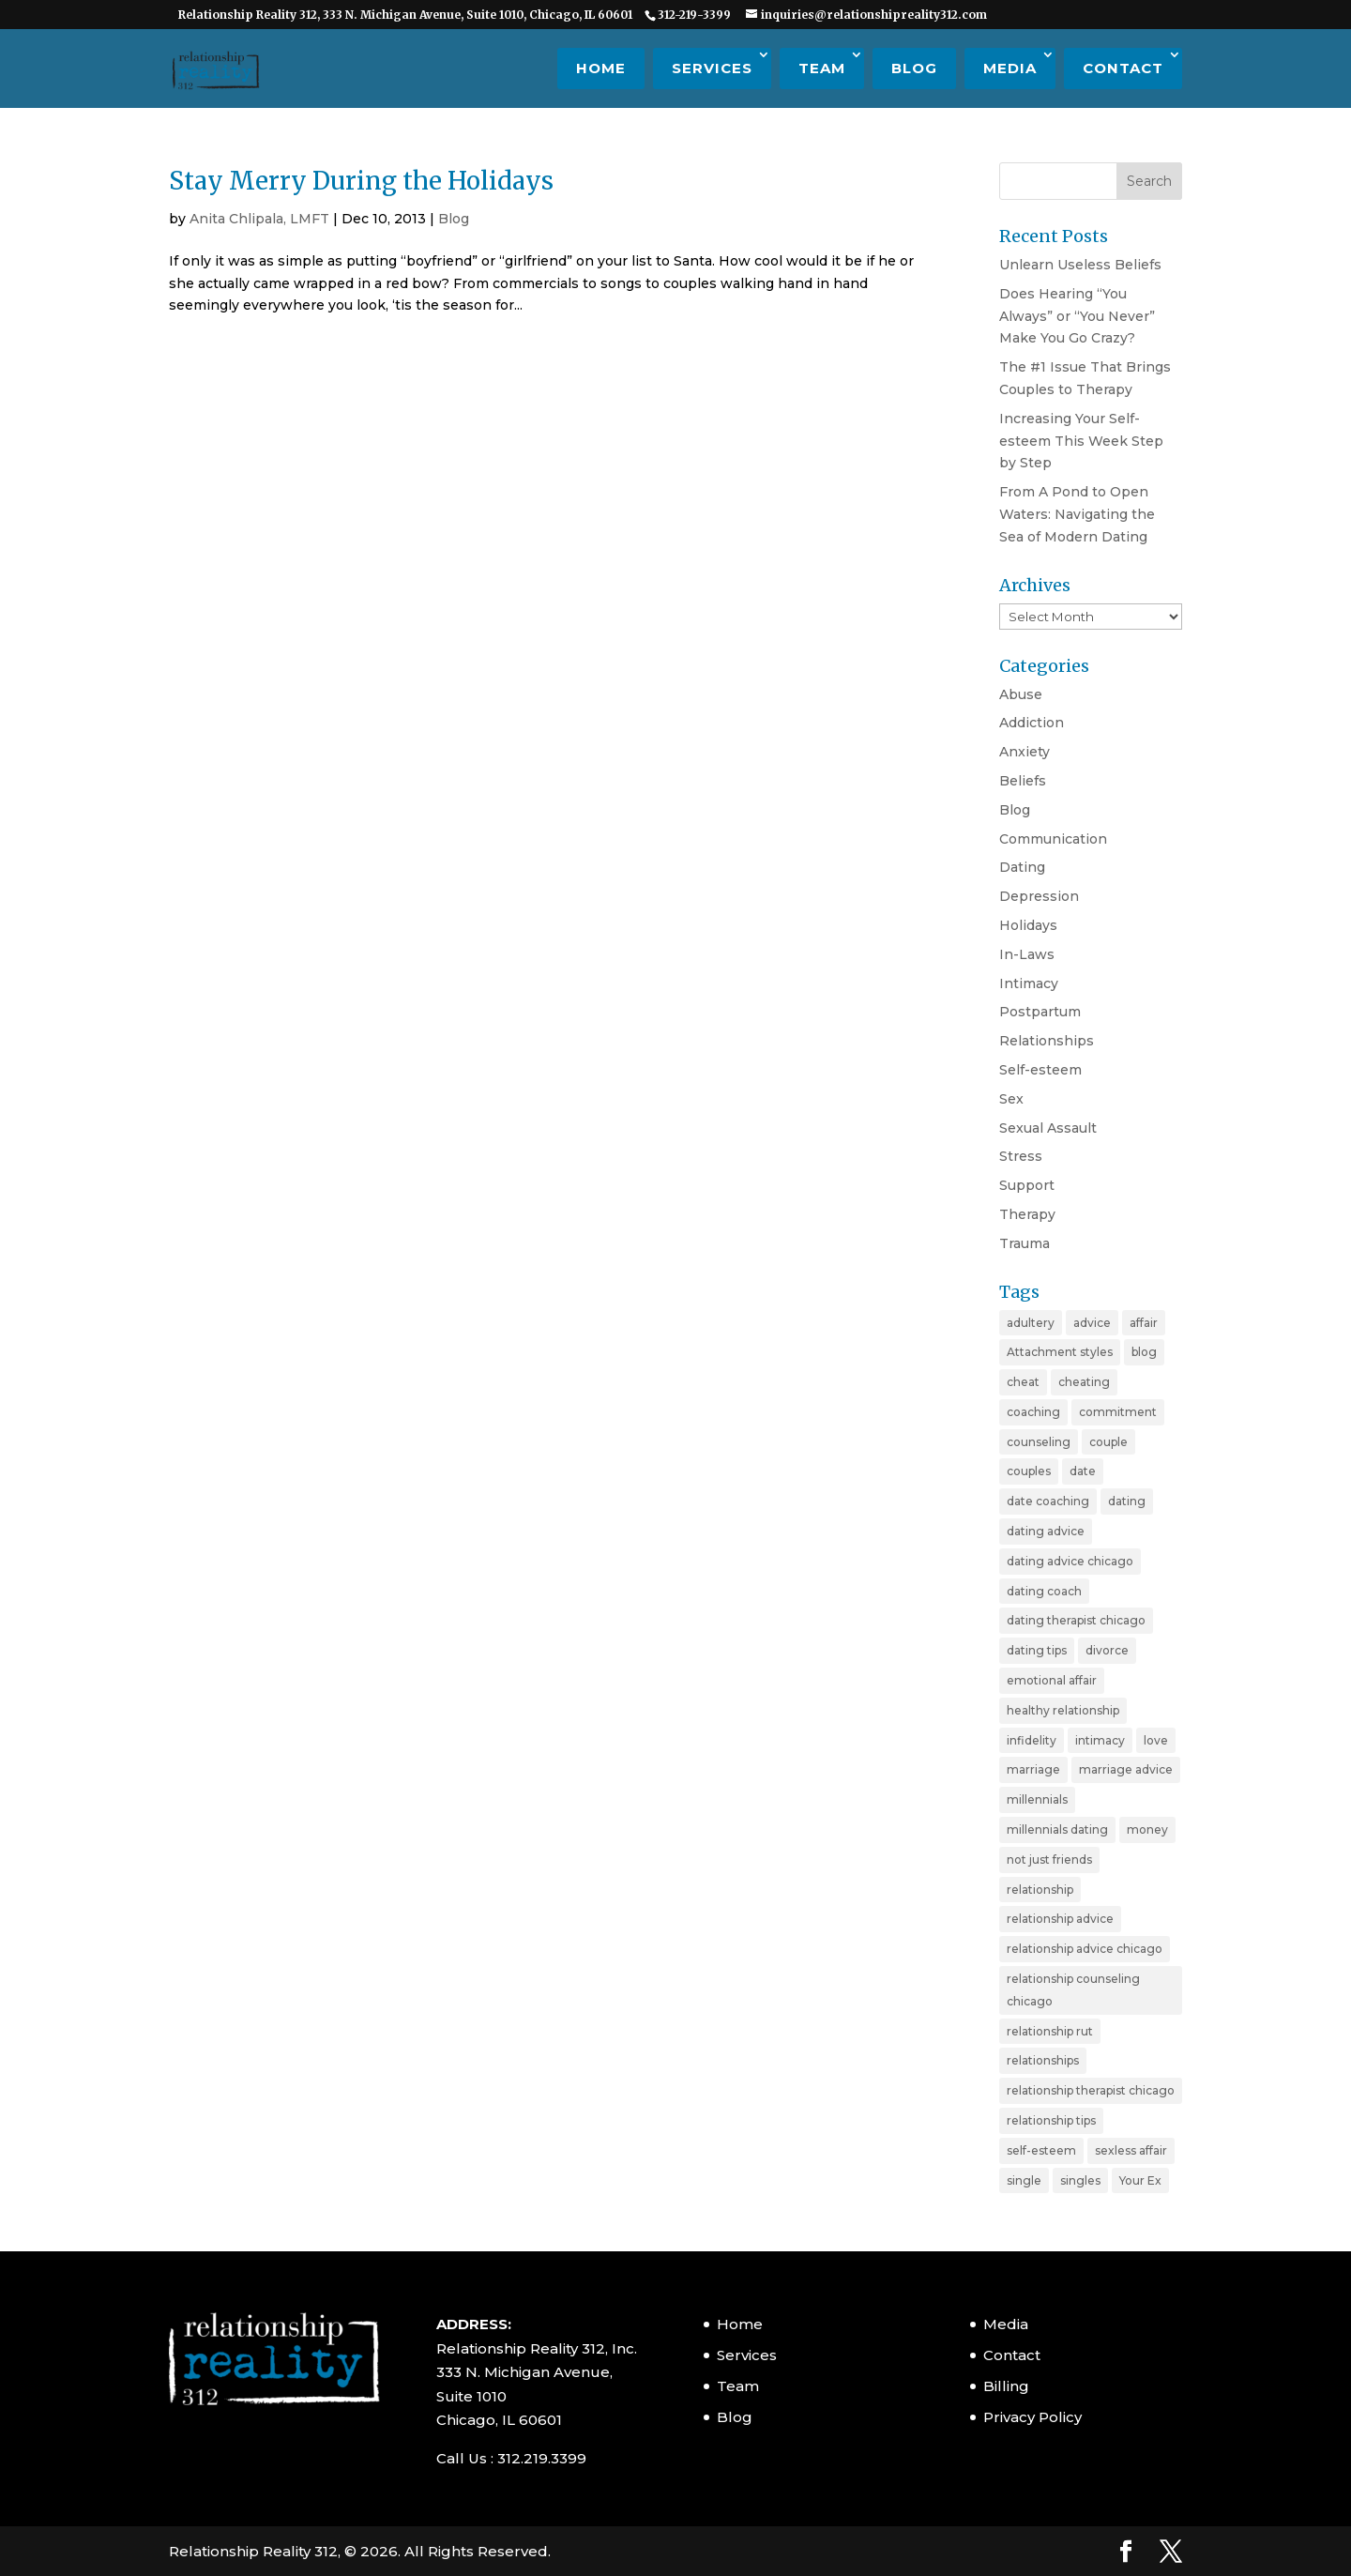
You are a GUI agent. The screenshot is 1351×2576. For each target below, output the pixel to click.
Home (601, 68)
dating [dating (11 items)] (1127, 1501)
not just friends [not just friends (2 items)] (1049, 1859)
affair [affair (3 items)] (1144, 1323)
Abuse (1020, 694)
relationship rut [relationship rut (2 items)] (1050, 2031)
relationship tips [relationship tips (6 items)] (1051, 2120)
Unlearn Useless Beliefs (1080, 264)
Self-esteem (1040, 1069)
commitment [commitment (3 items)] (1118, 1412)
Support (1027, 1185)
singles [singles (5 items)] (1080, 2180)
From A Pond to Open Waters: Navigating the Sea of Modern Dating (1077, 514)
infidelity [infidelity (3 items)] (1031, 1740)
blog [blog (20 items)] (1144, 1352)
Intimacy (1028, 983)
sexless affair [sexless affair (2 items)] (1131, 2150)
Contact (1123, 68)
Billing (1006, 2386)
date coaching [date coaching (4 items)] (1048, 1501)
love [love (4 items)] (1156, 1740)
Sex (1011, 1098)
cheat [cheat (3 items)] (1023, 1382)
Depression (1039, 896)
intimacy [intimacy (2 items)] (1100, 1740)
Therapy (1027, 1214)
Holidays (1028, 925)
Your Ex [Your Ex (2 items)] (1140, 2180)
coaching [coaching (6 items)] (1033, 1412)
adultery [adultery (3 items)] (1031, 1323)
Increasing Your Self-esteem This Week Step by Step (1081, 441)
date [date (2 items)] (1083, 1471)
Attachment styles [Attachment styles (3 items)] (1060, 1352)
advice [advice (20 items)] (1092, 1323)
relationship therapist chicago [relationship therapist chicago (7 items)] (1091, 2090)
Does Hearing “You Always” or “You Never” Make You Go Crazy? (1077, 316)
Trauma (1024, 1243)
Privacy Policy (1032, 2417)
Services (712, 68)
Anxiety (1024, 751)
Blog (914, 68)
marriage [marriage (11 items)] (1033, 1769)
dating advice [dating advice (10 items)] (1046, 1531)
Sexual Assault (1048, 1128)
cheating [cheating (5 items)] (1084, 1382)
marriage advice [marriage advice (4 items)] (1126, 1769)
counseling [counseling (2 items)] (1038, 1442)
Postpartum (1040, 1011)
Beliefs (1022, 780)
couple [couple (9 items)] (1108, 1442)
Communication (1053, 839)
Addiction (1031, 722)
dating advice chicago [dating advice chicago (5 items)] (1070, 1561)
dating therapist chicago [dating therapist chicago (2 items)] (1076, 1620)
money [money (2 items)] (1147, 1829)
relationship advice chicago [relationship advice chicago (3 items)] (1084, 1949)
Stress (1020, 1156)
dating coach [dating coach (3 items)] (1044, 1591)
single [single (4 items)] (1024, 2180)
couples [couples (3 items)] (1029, 1471)
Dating (1022, 867)
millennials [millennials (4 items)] (1037, 1799)
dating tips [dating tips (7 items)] (1037, 1650)
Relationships (1046, 1040)
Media (1010, 68)
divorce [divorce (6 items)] (1107, 1650)
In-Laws (1027, 954)
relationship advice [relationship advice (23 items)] (1060, 1919)
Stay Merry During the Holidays (361, 180)
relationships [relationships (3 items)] (1043, 2060)
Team (821, 68)
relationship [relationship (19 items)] (1040, 1889)
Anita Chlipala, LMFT (259, 218)
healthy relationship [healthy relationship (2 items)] (1063, 1710)
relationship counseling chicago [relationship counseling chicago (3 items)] (1073, 1990)
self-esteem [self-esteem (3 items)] (1041, 2150)
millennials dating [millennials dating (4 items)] (1057, 1829)
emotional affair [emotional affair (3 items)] (1052, 1680)
